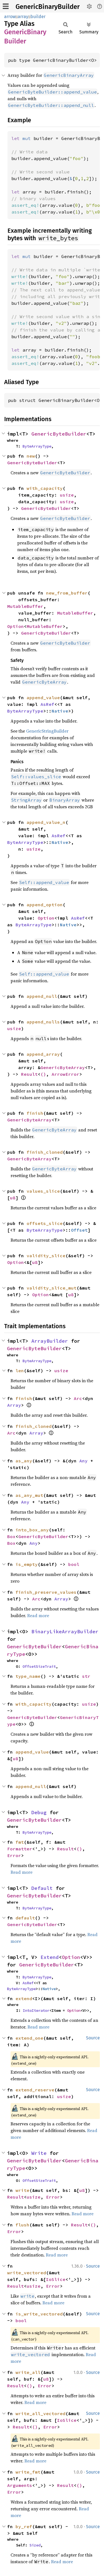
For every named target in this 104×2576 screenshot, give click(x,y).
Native (60, 711)
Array (14, 1405)
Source (93, 2037)
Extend (49, 1957)
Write (39, 2153)
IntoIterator (36, 2010)
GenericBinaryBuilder (48, 7)
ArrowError (65, 1074)
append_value (43, 697)
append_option (45, 904)
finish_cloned (45, 1152)
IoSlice (55, 2279)
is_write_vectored (39, 2314)
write (22, 2190)
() (43, 1074)
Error (14, 1855)
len (20, 1370)
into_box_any (32, 1530)
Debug (39, 1812)
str (86, 1676)
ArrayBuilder (49, 1341)
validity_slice (46, 1255)
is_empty (27, 1564)
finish (35, 1113)
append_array (43, 1054)
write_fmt (28, 2472)
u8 (13, 1197)
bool (73, 1564)
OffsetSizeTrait (39, 1666)
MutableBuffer (25, 606)
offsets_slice (45, 1223)
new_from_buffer (67, 593)
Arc (78, 1398)
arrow (10, 16)
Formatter (19, 1848)
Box (11, 1536)
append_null (42, 996)
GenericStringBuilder (47, 731)
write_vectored (26, 2272)
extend (24, 1998)
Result (29, 1074)
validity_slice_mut (52, 1288)
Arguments (19, 2485)
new (31, 456)
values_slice (43, 1191)
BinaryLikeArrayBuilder (64, 1631)
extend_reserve (35, 2090)
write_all (28, 2372)
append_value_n (46, 822)
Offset (79, 1230)
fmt (20, 1842)
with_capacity (45, 488)
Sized (34, 2545)
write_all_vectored (40, 2413)
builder (38, 16)
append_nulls (43, 1022)
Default (42, 1888)
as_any (24, 1460)
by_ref (24, 2526)
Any (83, 1460)
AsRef (47, 704)
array (23, 16)
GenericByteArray (62, 1067)
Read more (38, 1615)
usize (67, 495)
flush (22, 2225)
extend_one (29, 2038)
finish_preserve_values (46, 1592)
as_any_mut (29, 1495)
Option (15, 626)
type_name (28, 1676)
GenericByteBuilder (58, 434)
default (25, 1918)
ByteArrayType (36, 446)
